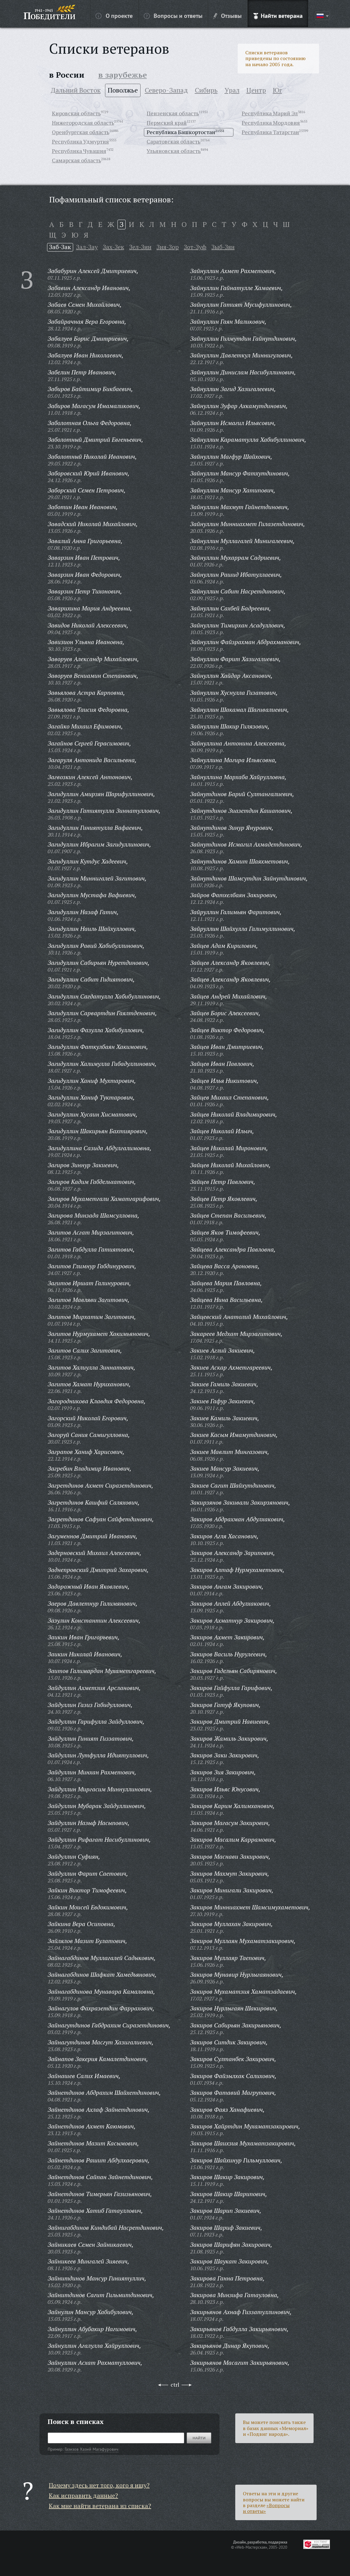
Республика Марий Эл (270, 113)
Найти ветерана (278, 15)
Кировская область (76, 113)
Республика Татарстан (270, 132)
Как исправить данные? (83, 2495)
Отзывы (227, 15)
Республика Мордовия (271, 122)
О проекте (114, 15)
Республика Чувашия (79, 150)
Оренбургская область (80, 132)
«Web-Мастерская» (251, 2547)
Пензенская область (173, 113)
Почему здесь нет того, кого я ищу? (99, 2485)
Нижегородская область (83, 122)
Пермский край (167, 122)
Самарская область (76, 160)
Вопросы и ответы (173, 15)
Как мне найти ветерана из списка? (100, 2506)
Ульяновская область (174, 150)
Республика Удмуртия (80, 141)
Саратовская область (173, 141)
